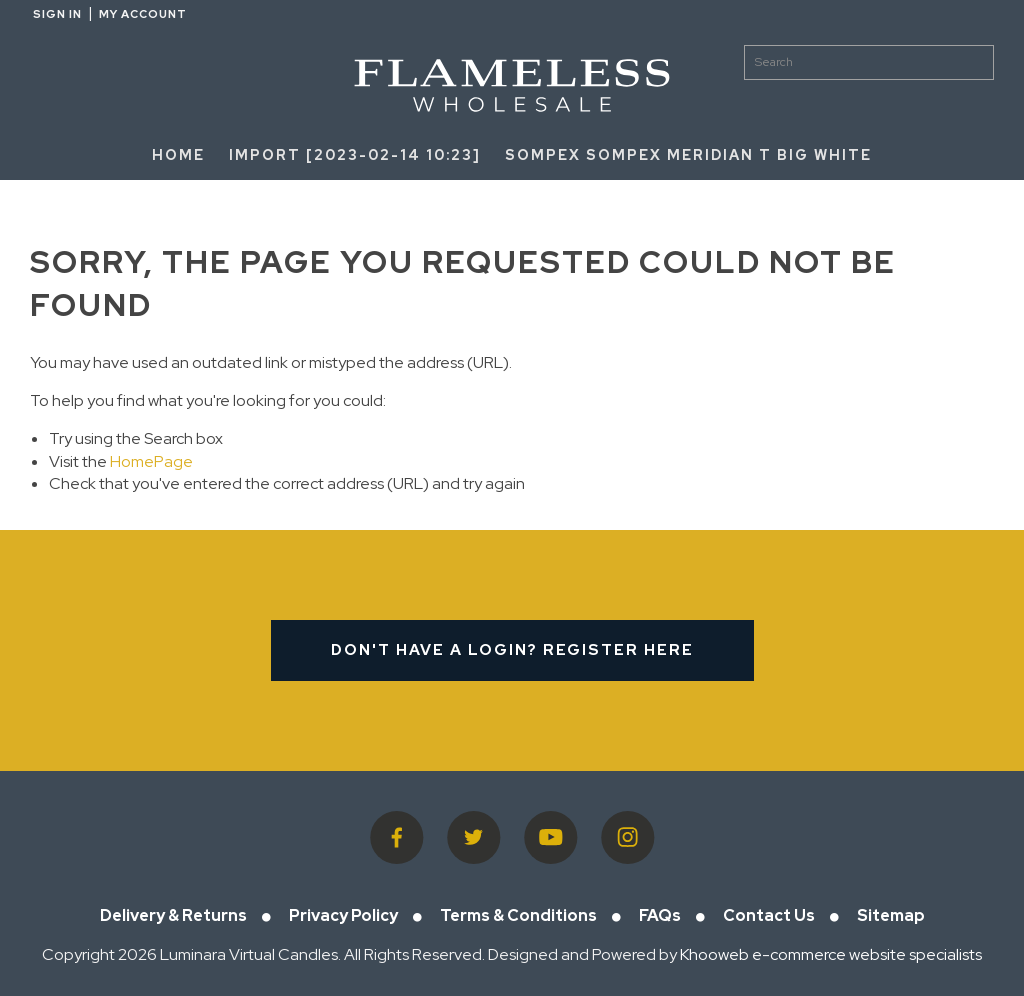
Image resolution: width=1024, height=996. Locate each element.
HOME (178, 155)
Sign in (57, 14)
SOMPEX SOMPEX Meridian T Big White (688, 155)
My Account (143, 14)
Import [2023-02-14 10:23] (355, 155)
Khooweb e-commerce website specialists (831, 954)
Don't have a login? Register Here (512, 650)
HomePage (151, 461)
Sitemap (891, 915)
